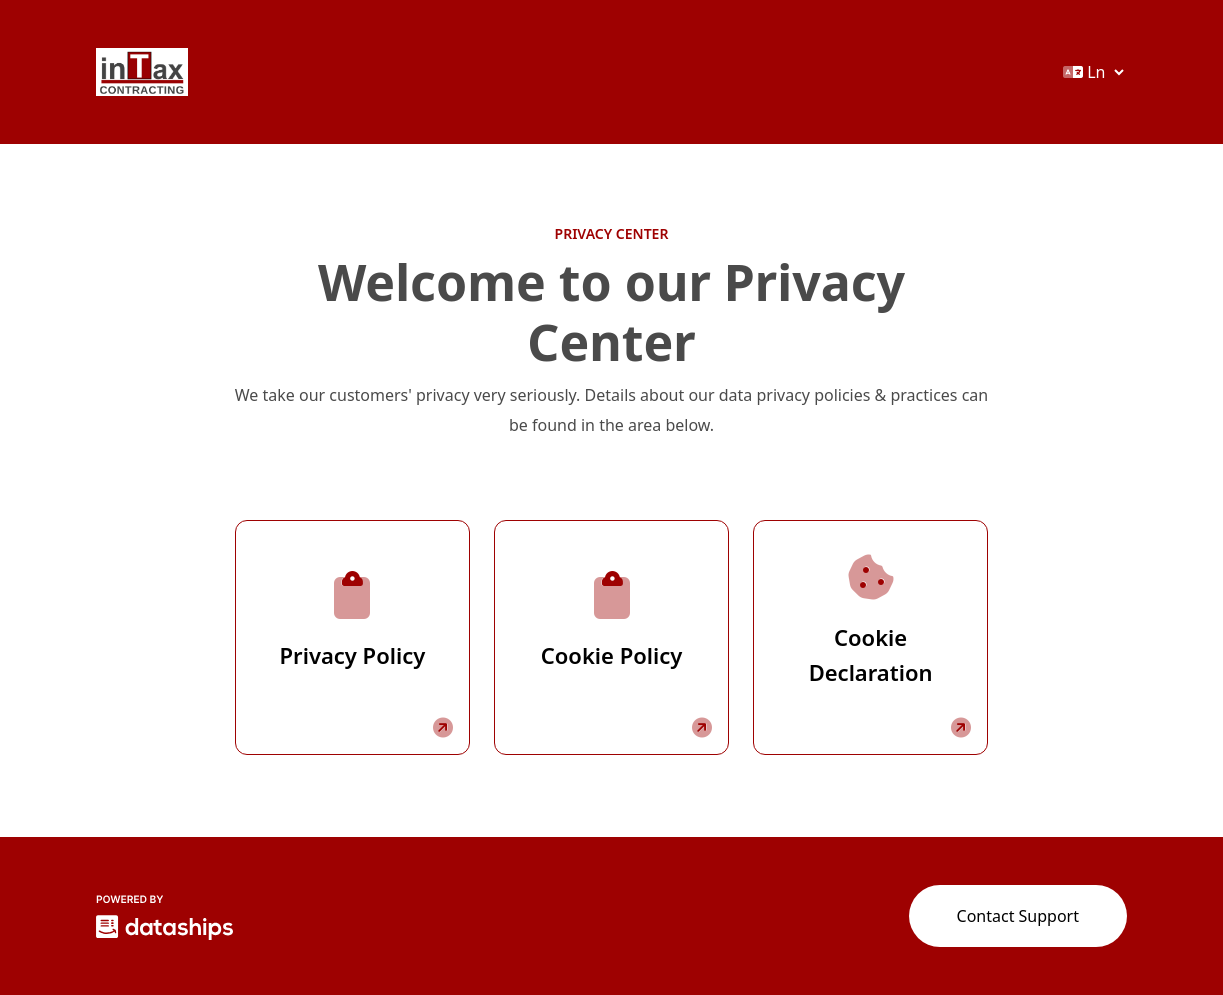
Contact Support (1018, 916)
